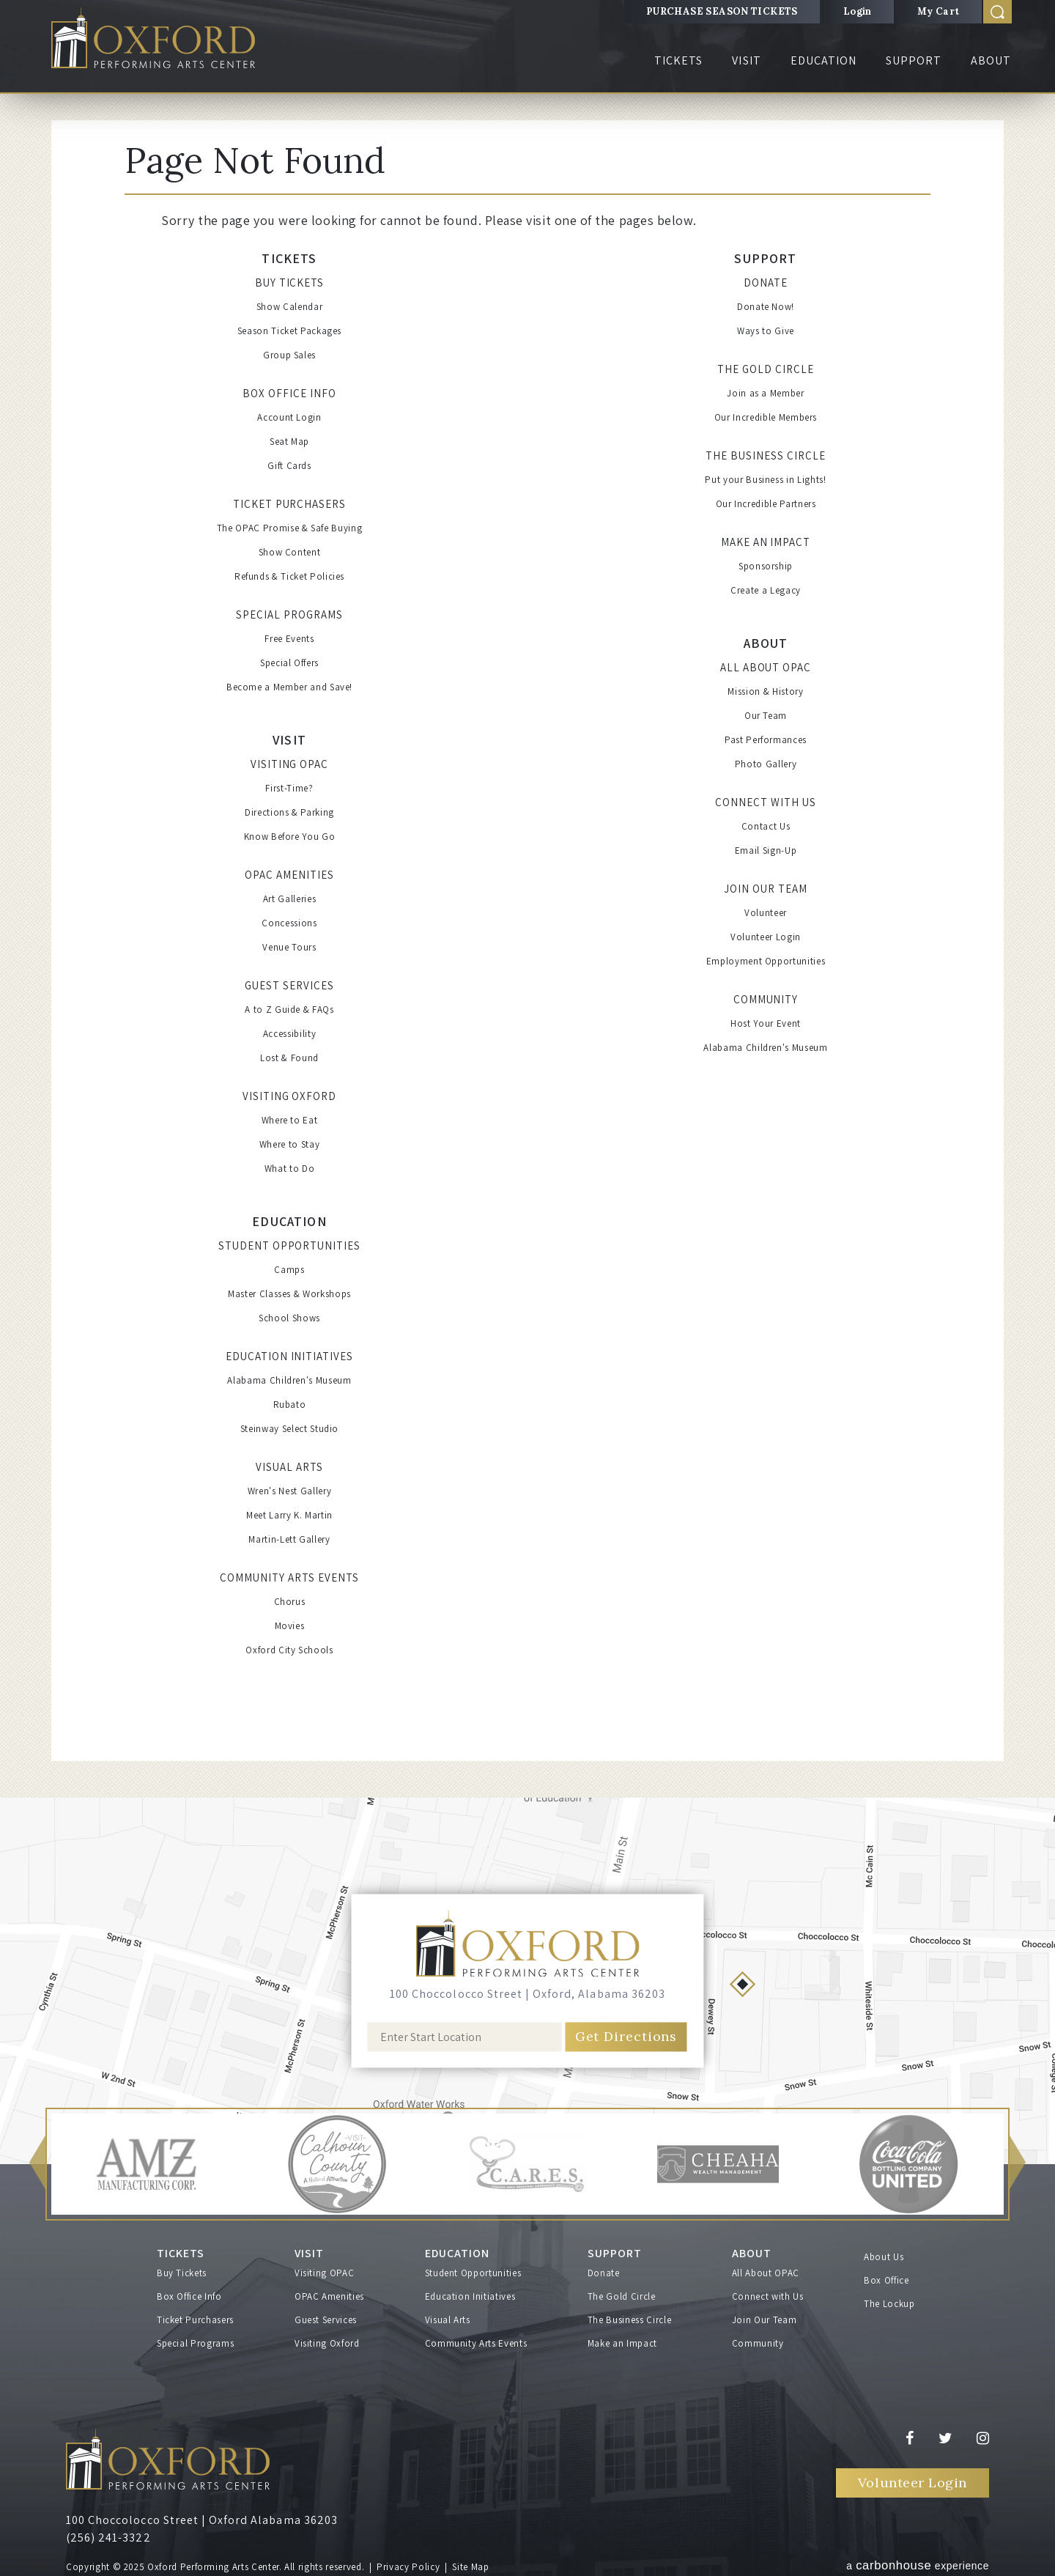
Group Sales (289, 355)
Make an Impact (766, 542)
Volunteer (765, 913)
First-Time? (289, 788)
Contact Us (766, 826)
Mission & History (765, 691)
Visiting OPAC (290, 764)
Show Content (290, 552)
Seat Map (289, 441)
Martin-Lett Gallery (289, 1539)
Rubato (289, 1404)
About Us (883, 2257)
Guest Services (289, 985)
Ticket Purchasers (290, 504)
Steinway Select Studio (289, 1428)
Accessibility (289, 1033)
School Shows (289, 1318)
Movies (290, 1626)
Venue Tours (289, 947)
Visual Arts (289, 1467)
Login (857, 11)
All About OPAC (766, 667)
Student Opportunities (289, 1245)
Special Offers (289, 663)
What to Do (289, 1168)
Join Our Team (765, 889)
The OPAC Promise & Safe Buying (290, 528)
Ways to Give (765, 331)
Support (913, 60)
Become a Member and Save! (289, 687)
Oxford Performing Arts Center (153, 37)
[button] (37, 2164)
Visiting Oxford (290, 1096)
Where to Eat (290, 1120)
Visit (746, 60)
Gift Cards (289, 466)
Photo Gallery (765, 764)
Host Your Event (765, 1023)
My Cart (938, 11)
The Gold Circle (765, 369)
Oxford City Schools (289, 1650)
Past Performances (766, 740)
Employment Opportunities (766, 961)
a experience (917, 2565)
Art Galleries (289, 899)
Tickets (678, 60)
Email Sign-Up (765, 850)
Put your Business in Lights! (765, 479)
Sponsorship (765, 566)
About (991, 60)
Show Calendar (289, 306)
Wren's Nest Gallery (289, 1491)
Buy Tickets (290, 282)
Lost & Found (289, 1058)
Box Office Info (289, 393)
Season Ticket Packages (289, 331)
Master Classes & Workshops (289, 1294)
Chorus (290, 1601)
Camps (289, 1269)
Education (823, 60)
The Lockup (889, 2304)
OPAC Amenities (289, 875)
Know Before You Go (290, 836)
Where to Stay (289, 1144)
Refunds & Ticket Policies (289, 576)
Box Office (886, 2280)
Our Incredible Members (765, 417)
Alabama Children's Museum (289, 1380)
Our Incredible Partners (766, 504)
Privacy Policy (408, 2567)
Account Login (289, 417)
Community (766, 999)
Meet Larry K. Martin (289, 1515)
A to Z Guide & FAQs (289, 1009)
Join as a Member (765, 393)
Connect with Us (765, 802)
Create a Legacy (765, 590)
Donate (766, 282)
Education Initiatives (289, 1356)
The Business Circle (766, 455)
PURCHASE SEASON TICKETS (722, 11)
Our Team (765, 715)
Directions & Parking (289, 812)
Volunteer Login (765, 937)
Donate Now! (765, 306)
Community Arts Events (289, 1577)
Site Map (470, 2567)
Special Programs (289, 614)
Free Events (289, 638)
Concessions (289, 923)
